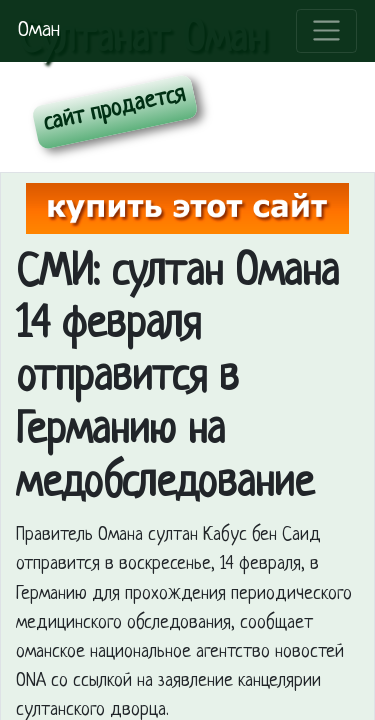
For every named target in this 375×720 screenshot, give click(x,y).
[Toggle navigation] (326, 31)
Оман (39, 30)
